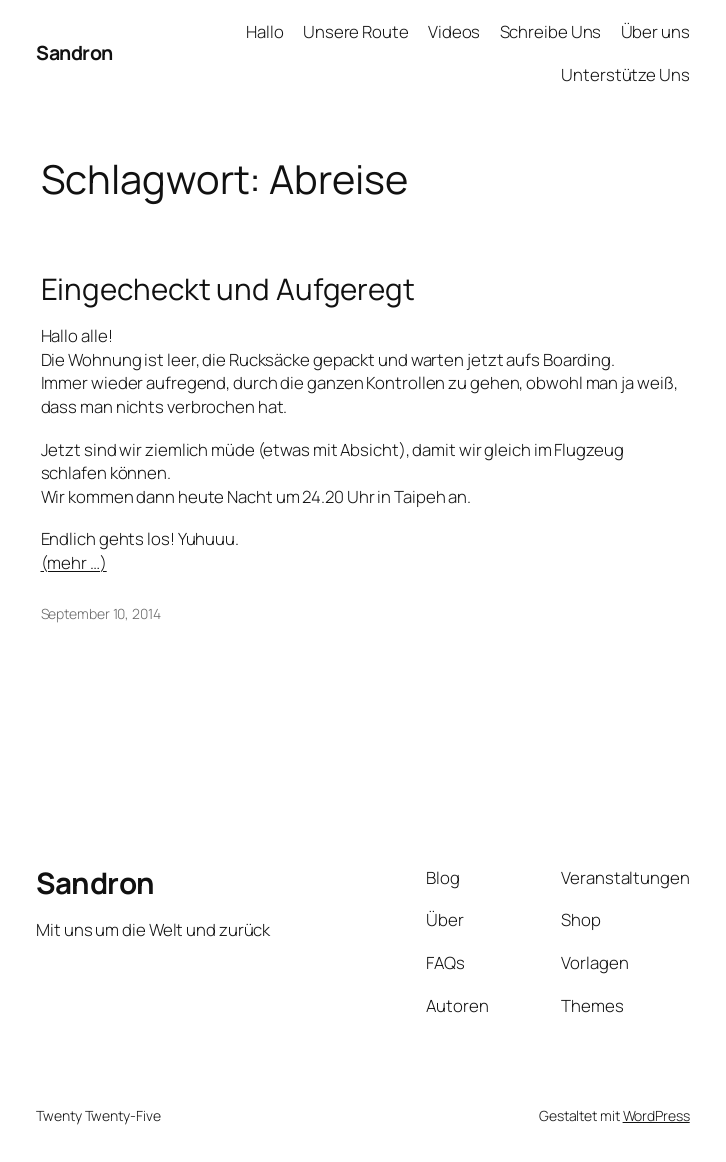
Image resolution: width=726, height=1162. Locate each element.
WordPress (656, 1115)
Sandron (74, 52)
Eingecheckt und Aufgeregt (228, 288)
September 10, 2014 (101, 613)
